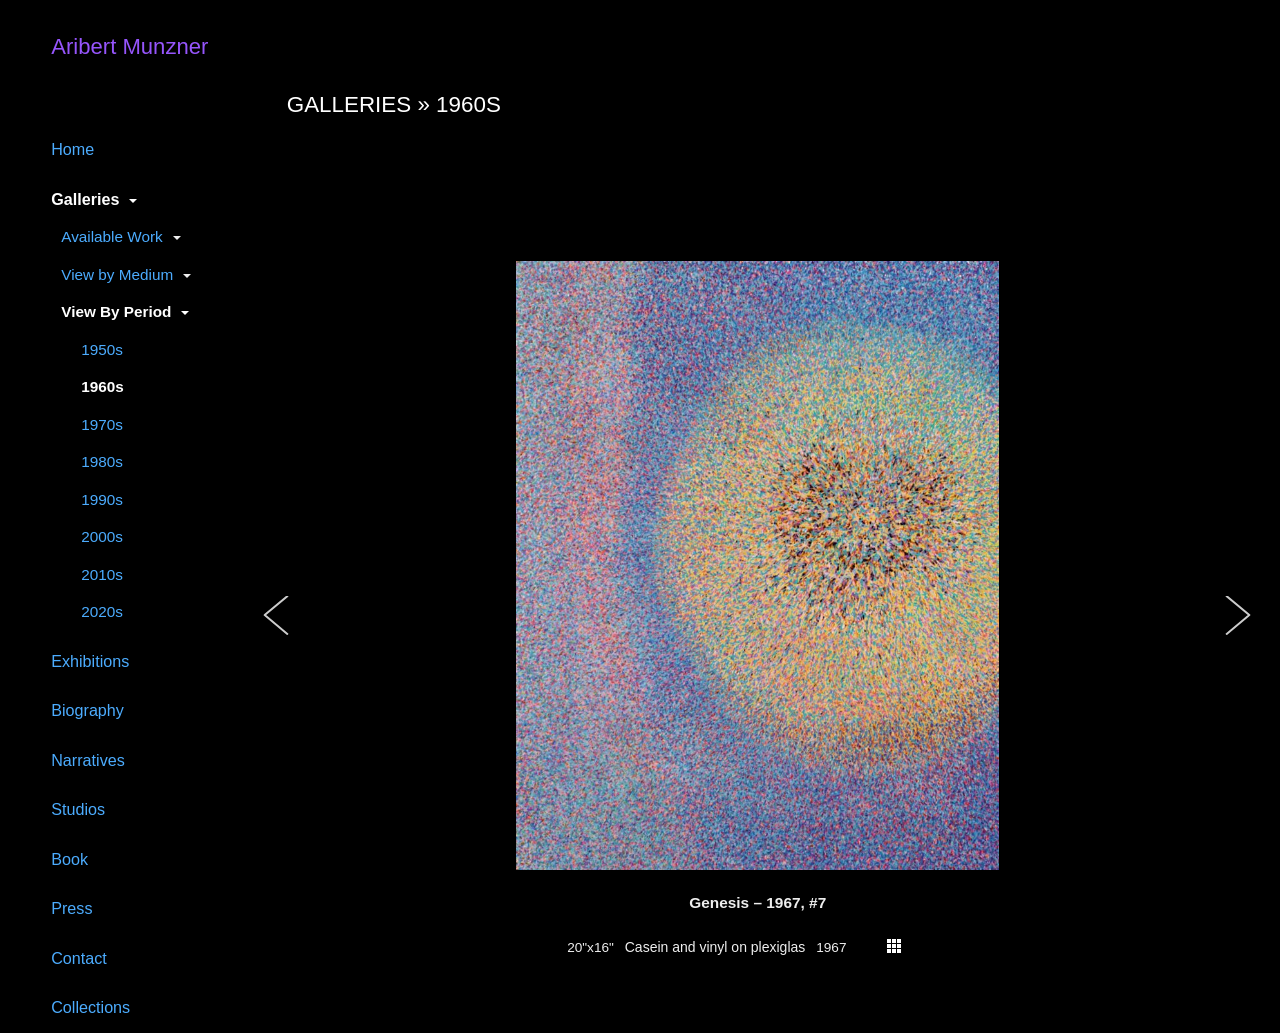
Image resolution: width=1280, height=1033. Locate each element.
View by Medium (117, 274)
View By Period (116, 311)
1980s (102, 461)
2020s (102, 611)
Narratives (88, 760)
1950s (102, 349)
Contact (79, 958)
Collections (90, 1007)
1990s (102, 499)
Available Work (111, 236)
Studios (78, 809)
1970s (102, 424)
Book (69, 859)
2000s (102, 536)
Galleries (85, 199)
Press (71, 908)
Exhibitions (90, 661)
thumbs (894, 946)
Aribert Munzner (129, 46)
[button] (277, 636)
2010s (102, 574)
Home (72, 149)
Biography (87, 710)
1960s (102, 386)
